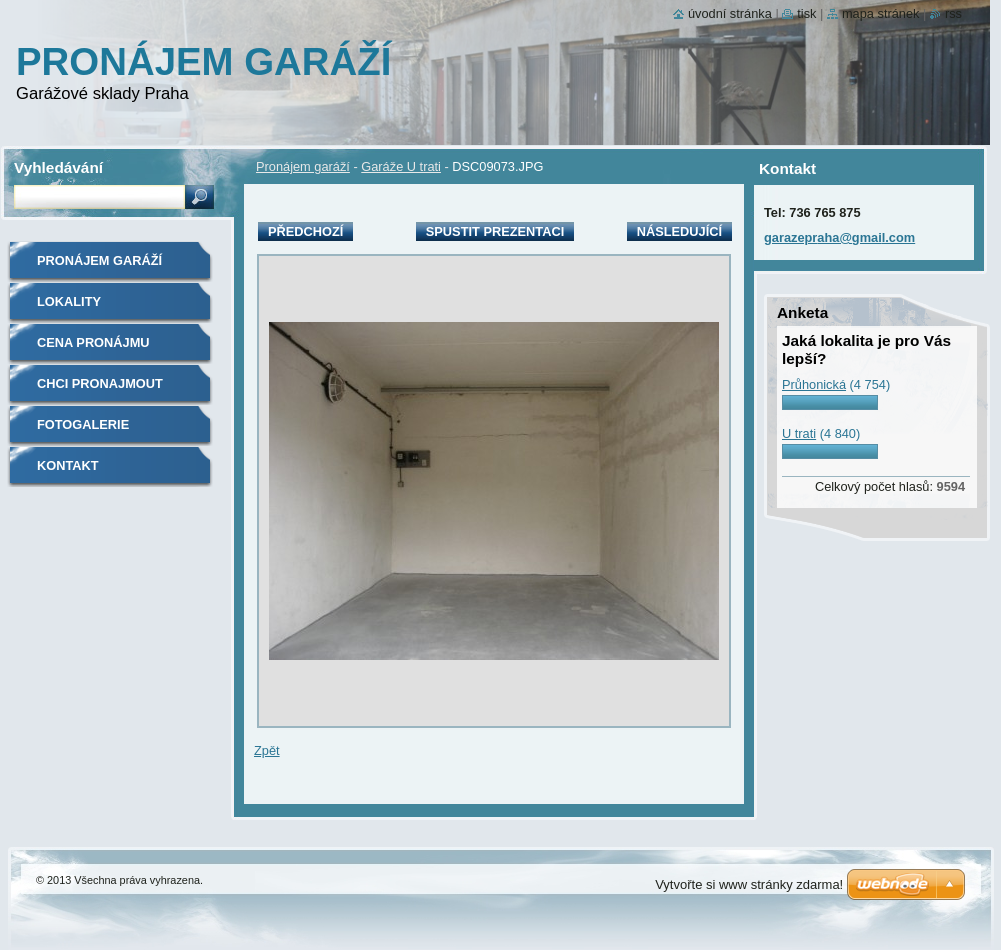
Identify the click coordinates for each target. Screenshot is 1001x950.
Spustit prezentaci (495, 231)
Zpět (267, 750)
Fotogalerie (83, 424)
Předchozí (305, 231)
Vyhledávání (58, 167)
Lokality (69, 301)
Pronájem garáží (303, 166)
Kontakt (68, 465)
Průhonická (814, 384)
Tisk (806, 13)
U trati (799, 433)
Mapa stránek (881, 13)
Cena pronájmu (93, 342)
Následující (679, 231)
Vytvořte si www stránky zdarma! (749, 884)
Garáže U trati (401, 166)
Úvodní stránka (730, 13)
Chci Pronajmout (100, 383)
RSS (953, 13)
